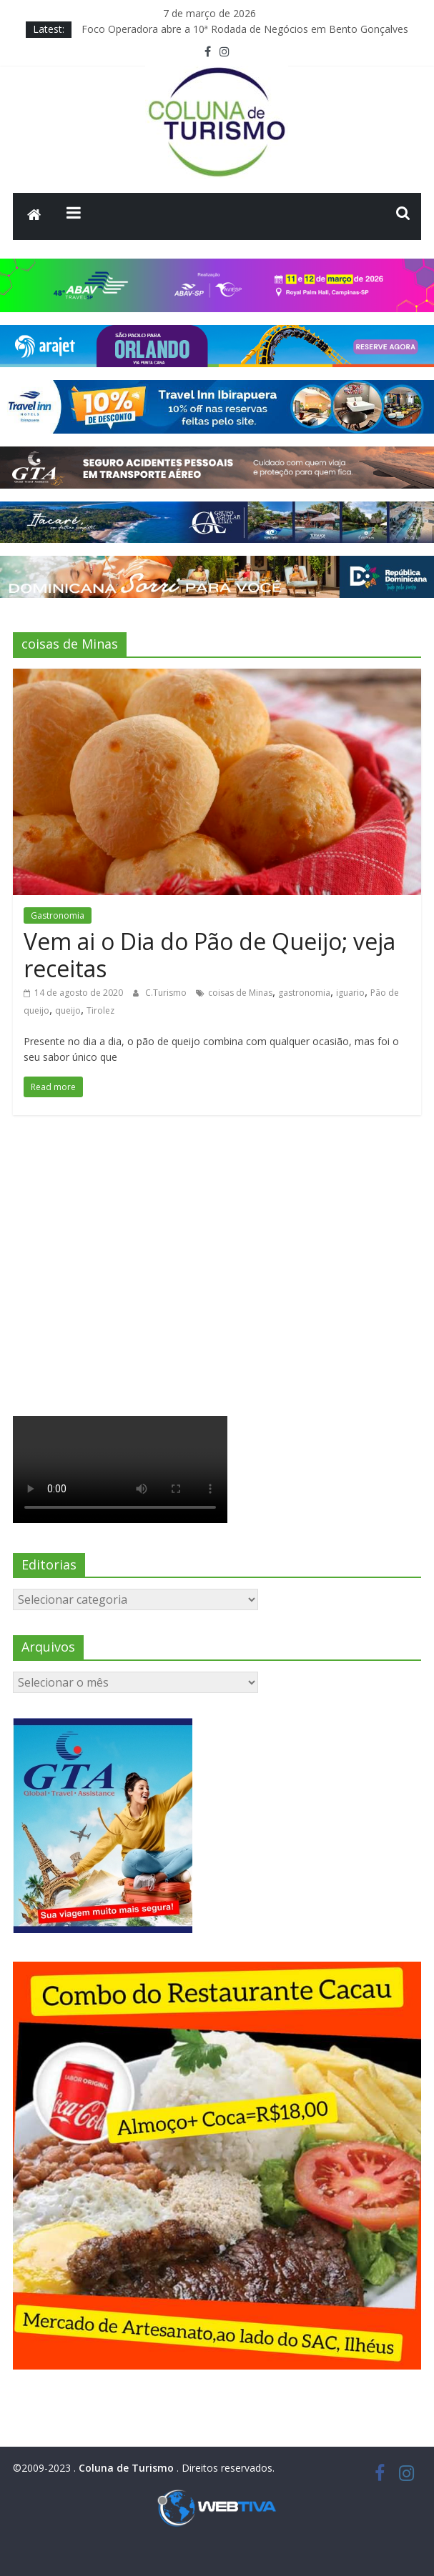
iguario (350, 993)
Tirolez (100, 1010)
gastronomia (304, 993)
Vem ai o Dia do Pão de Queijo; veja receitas (209, 955)
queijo (68, 1010)
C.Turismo (167, 993)
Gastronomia (57, 915)
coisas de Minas (240, 993)
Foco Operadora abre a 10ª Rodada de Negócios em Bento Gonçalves (245, 29)
